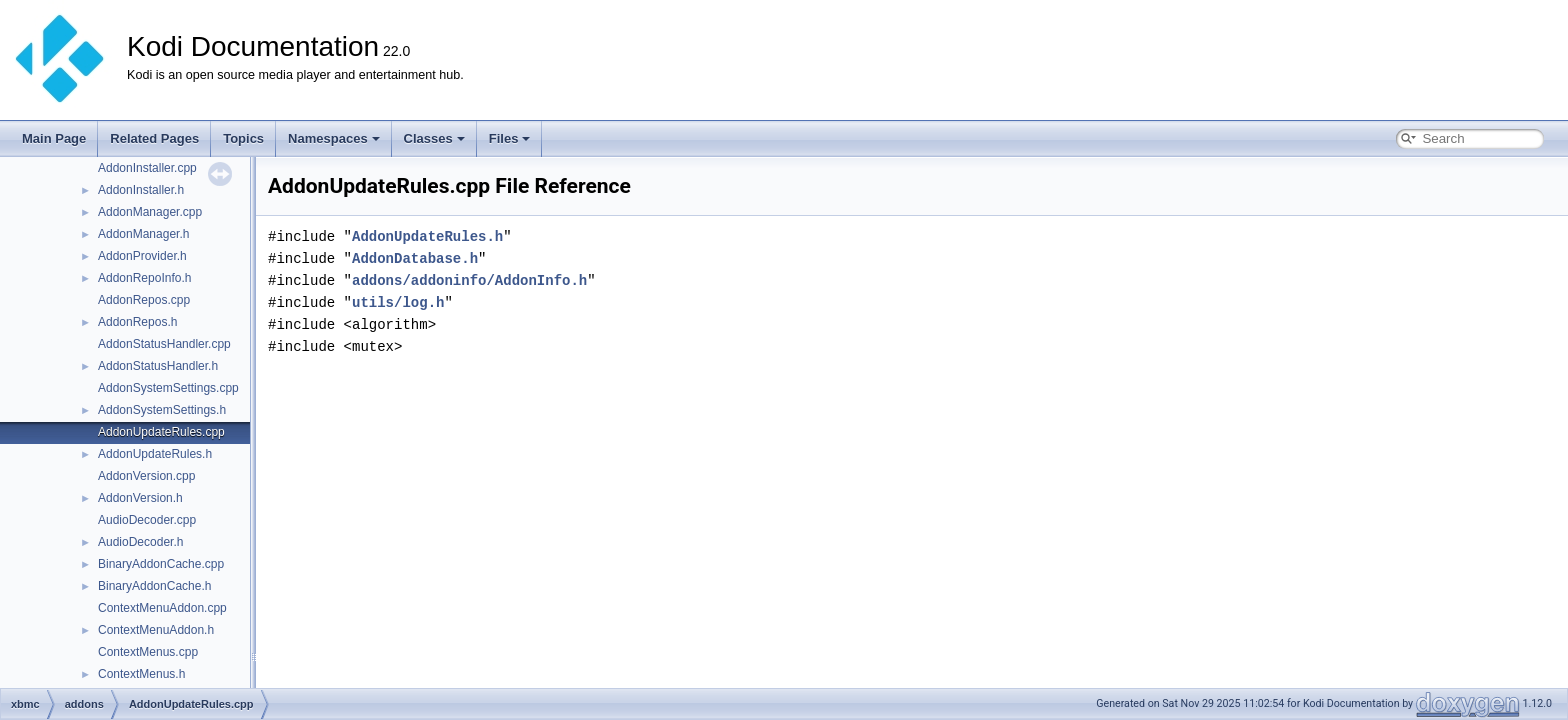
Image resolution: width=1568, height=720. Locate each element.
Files (510, 138)
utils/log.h (398, 302)
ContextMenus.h (141, 674)
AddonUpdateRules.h (155, 454)
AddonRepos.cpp (144, 300)
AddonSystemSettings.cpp (168, 388)
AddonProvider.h (142, 256)
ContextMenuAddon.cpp (162, 608)
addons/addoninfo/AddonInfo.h (469, 280)
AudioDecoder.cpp (147, 520)
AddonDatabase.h (415, 258)
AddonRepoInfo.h (144, 278)
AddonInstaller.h (141, 190)
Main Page (54, 138)
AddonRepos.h (137, 322)
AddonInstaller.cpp (147, 168)
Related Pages (154, 138)
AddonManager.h (143, 234)
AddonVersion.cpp (146, 476)
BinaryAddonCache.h (154, 586)
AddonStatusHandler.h (158, 366)
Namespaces (334, 138)
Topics (243, 138)
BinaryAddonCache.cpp (161, 564)
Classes (434, 138)
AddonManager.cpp (150, 212)
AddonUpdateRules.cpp (161, 432)
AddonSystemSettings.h (162, 410)
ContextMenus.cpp (148, 652)
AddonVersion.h (140, 498)
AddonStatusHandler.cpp (164, 344)
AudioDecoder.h (140, 542)
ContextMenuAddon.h (156, 630)
